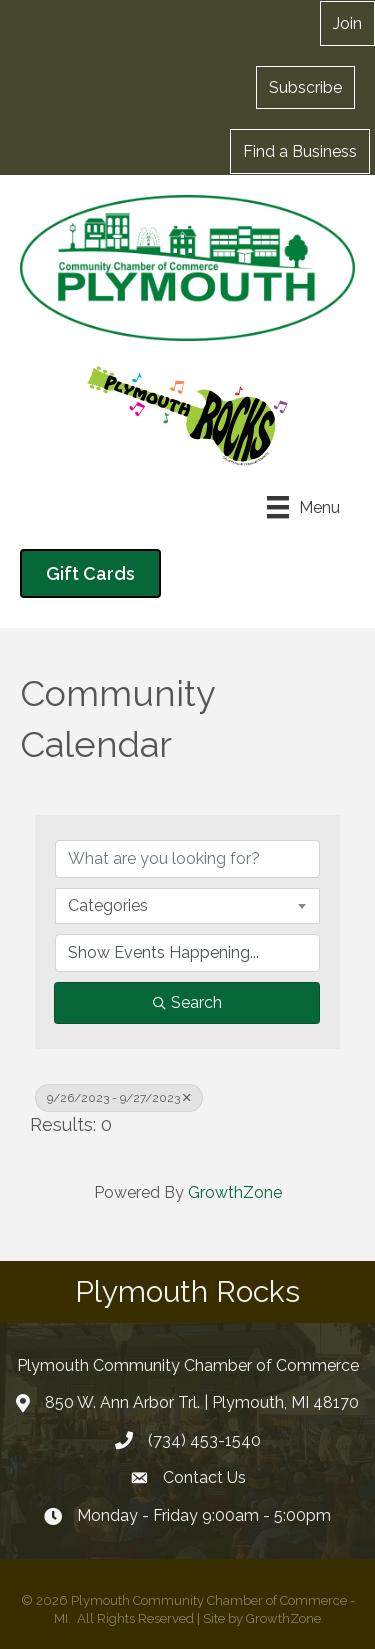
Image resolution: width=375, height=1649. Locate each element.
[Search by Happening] (187, 953)
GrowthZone (235, 1192)
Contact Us (204, 1477)
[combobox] (187, 906)
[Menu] (303, 507)
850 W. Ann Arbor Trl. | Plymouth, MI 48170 (202, 1402)
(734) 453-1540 (204, 1440)
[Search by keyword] (187, 859)
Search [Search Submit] (187, 1002)
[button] (305, 87)
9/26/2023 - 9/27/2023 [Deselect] (119, 1098)
